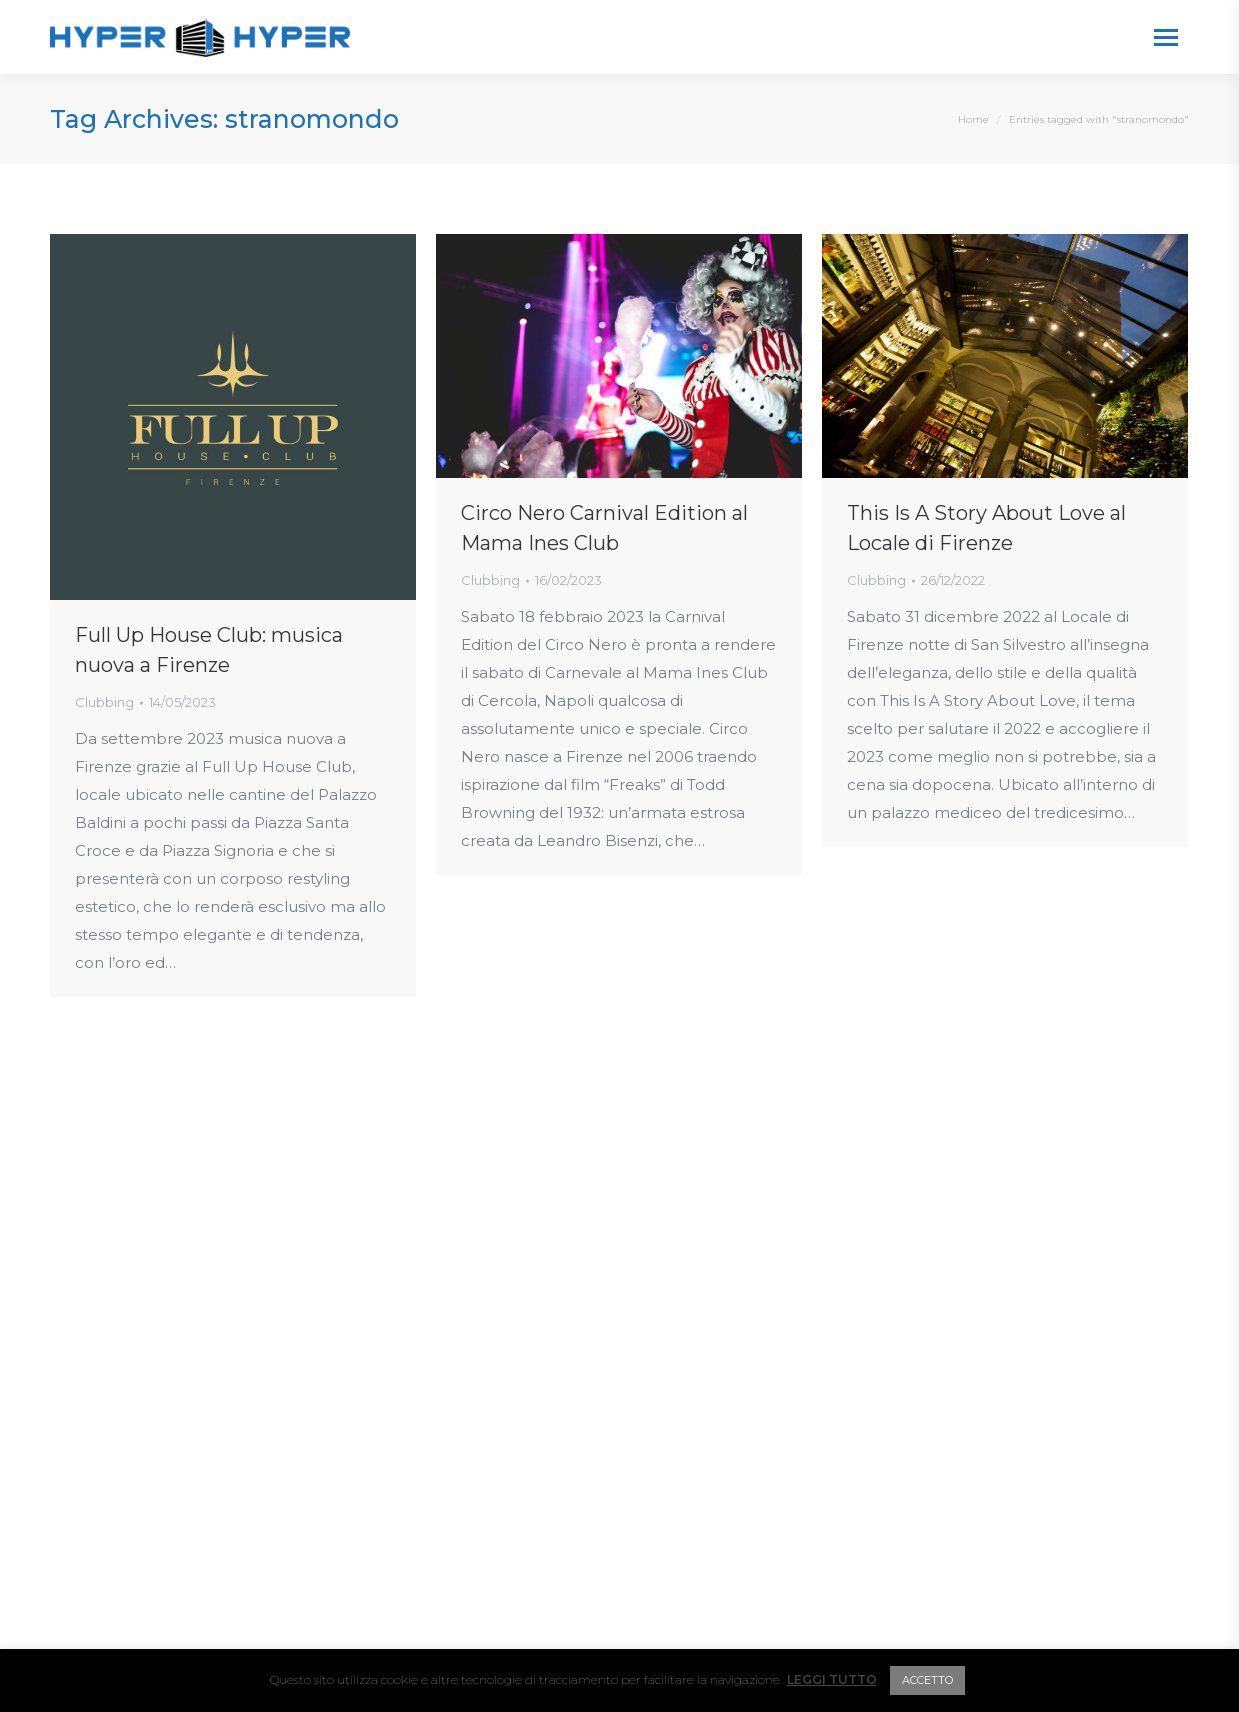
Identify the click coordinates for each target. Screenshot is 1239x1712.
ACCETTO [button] (927, 1680)
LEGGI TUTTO (832, 1679)
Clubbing (104, 702)
